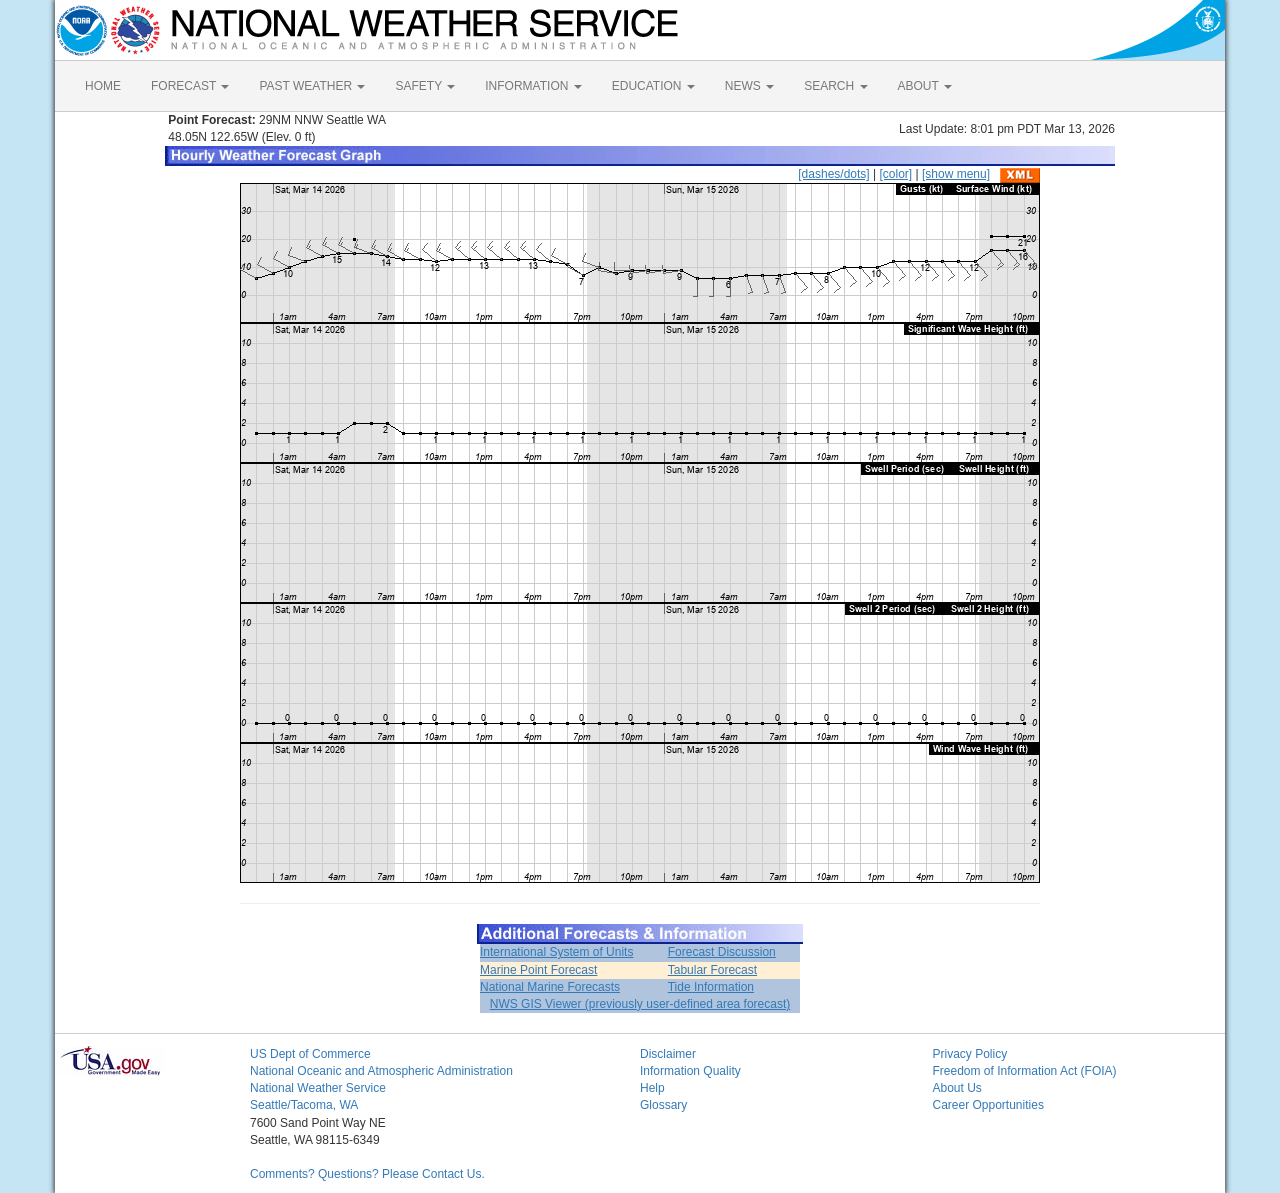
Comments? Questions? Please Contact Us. (367, 1174)
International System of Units (556, 952)
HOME (103, 86)
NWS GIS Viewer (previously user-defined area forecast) (640, 1004)
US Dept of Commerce (310, 1054)
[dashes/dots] (833, 174)
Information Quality (690, 1071)
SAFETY (425, 86)
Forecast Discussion (722, 952)
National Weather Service (318, 1088)
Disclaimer (668, 1054)
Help (652, 1088)
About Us (957, 1088)
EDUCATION (653, 86)
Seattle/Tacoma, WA (304, 1105)
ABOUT (925, 86)
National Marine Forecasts (550, 987)
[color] (895, 174)
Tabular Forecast (712, 970)
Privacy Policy (970, 1054)
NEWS (749, 86)
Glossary (663, 1105)
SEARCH (835, 86)
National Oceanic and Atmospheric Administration (381, 1071)
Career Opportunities (988, 1105)
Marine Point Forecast (538, 970)
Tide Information (711, 987)
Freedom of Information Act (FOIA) (1025, 1071)
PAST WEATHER (312, 86)
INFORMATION (533, 86)
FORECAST (190, 86)
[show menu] (956, 174)
